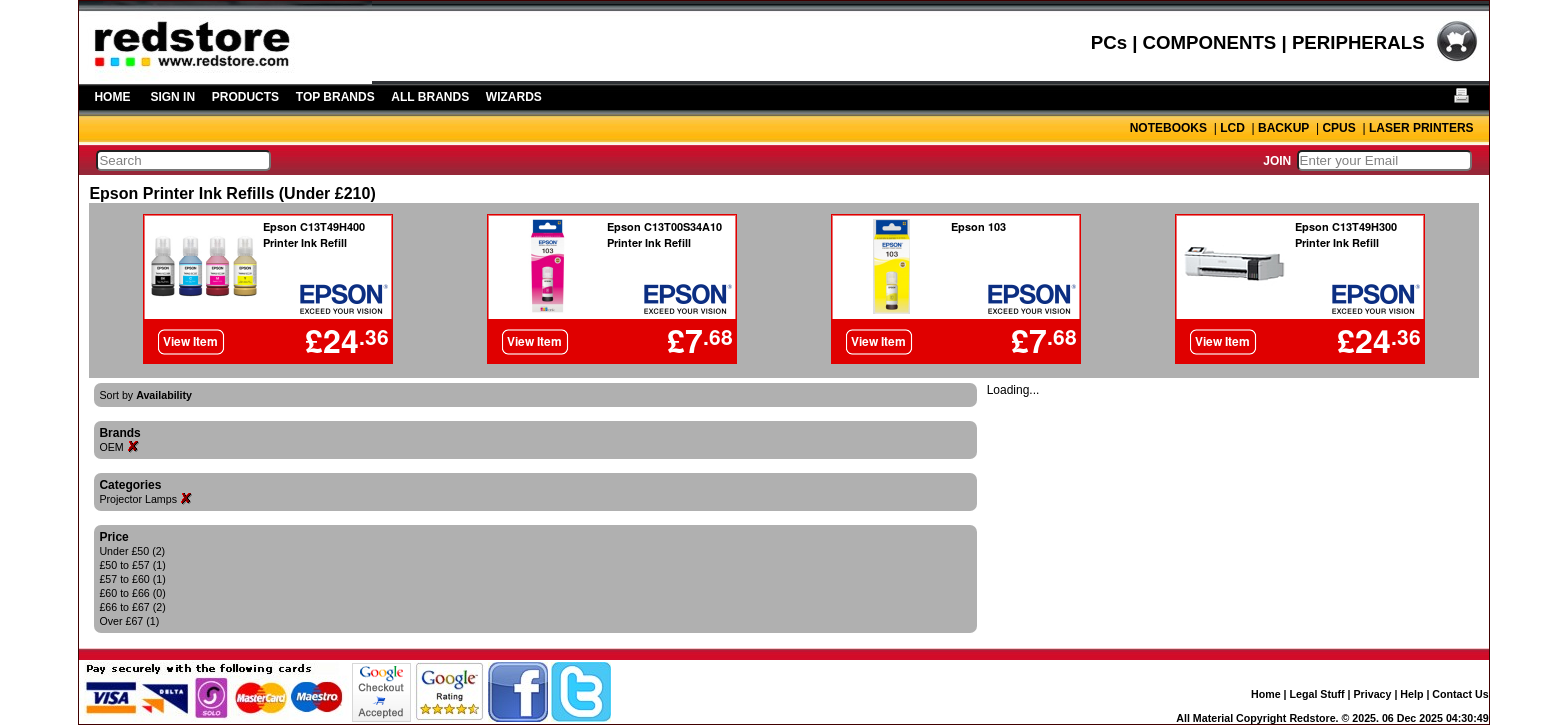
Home (1266, 694)
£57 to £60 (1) (132, 579)
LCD (1232, 128)
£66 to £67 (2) (132, 607)
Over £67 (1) (129, 621)
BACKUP (1283, 128)
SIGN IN (172, 97)
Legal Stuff (1317, 694)
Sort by (145, 395)
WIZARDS (514, 97)
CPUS (1338, 128)
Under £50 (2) (132, 551)
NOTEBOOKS (1168, 128)
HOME (112, 97)
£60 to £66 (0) (132, 593)
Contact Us (1460, 694)
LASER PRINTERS (1421, 128)
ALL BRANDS (430, 97)
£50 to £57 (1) (132, 565)
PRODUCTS (245, 97)
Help (1411, 694)
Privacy (1373, 694)
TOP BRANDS (335, 97)
